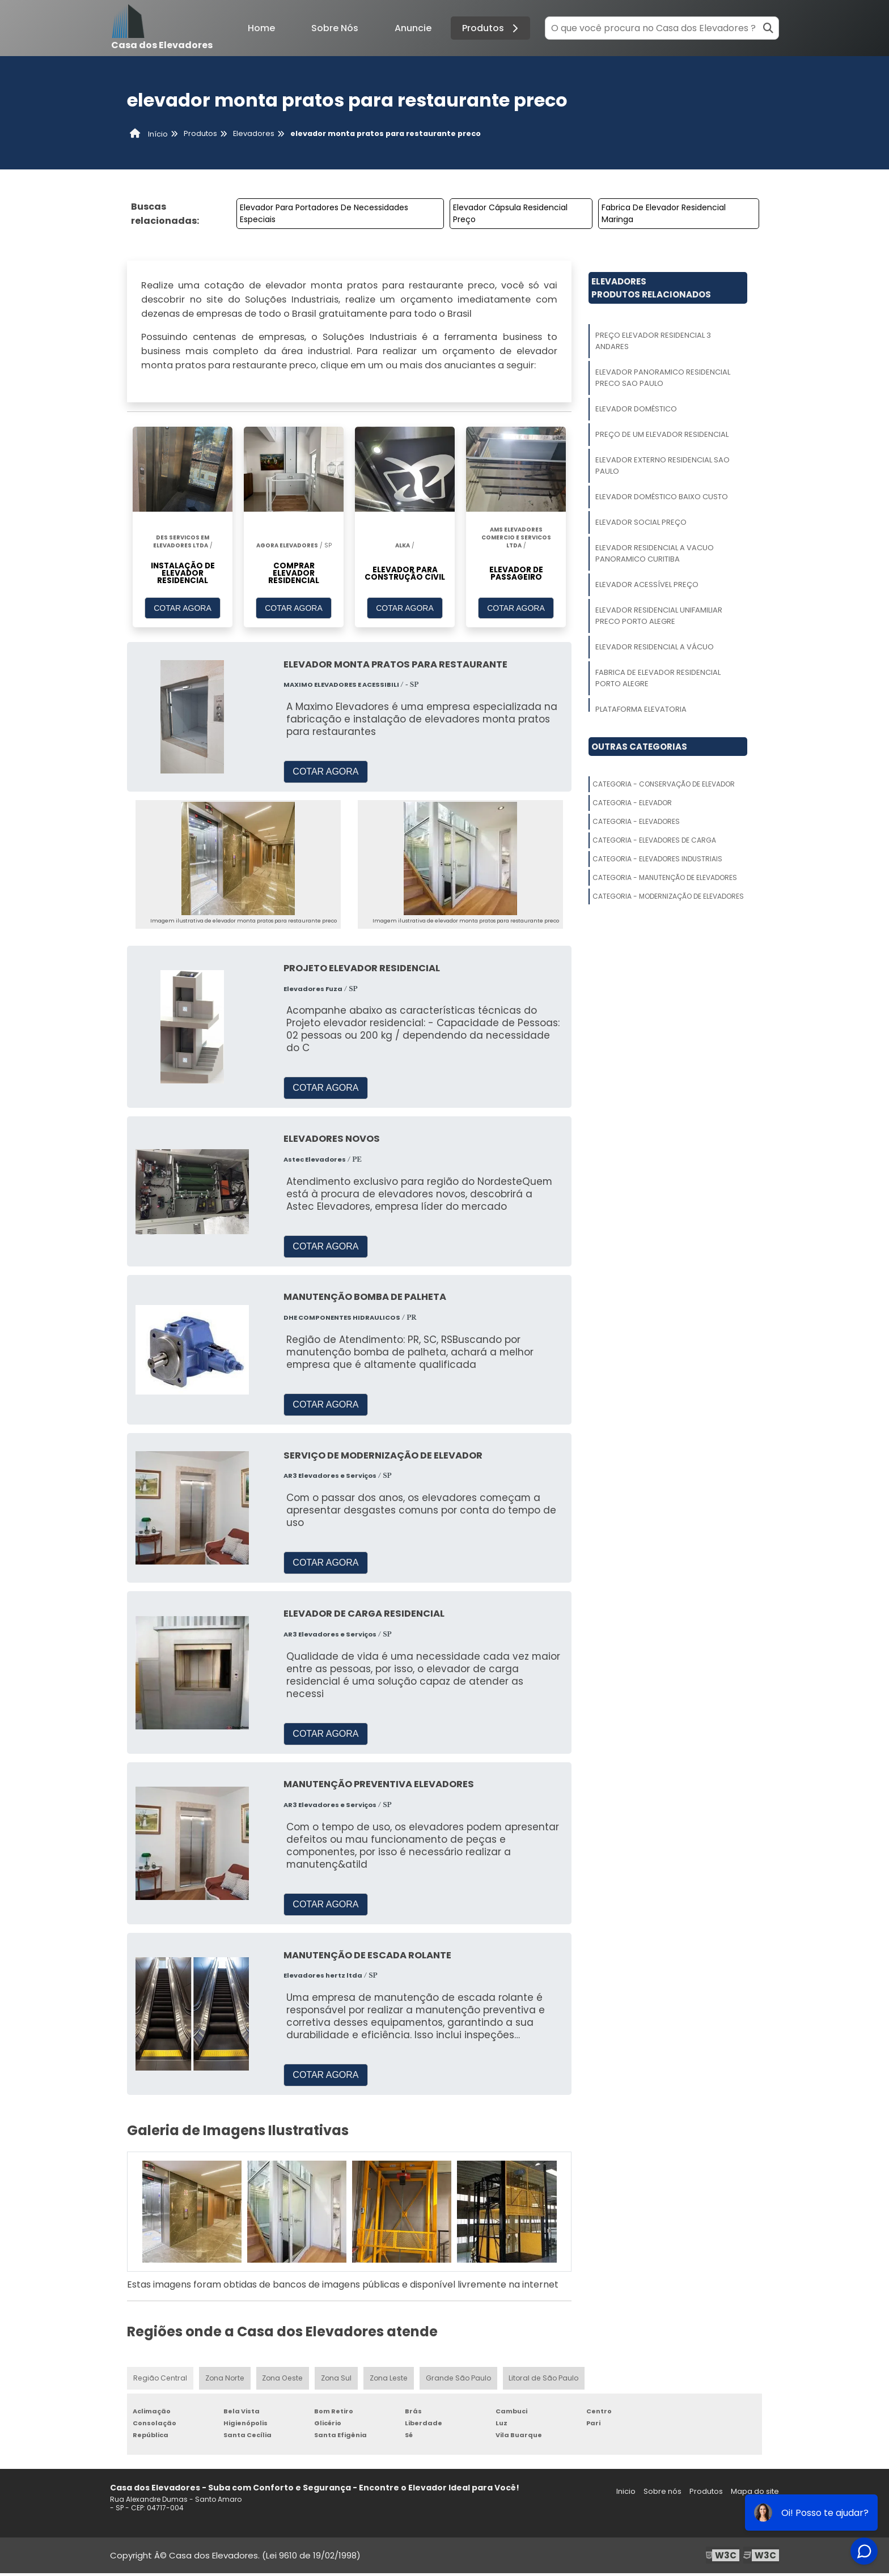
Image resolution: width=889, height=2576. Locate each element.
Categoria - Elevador (632, 802)
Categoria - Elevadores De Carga (654, 840)
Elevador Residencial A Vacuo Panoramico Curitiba (654, 553)
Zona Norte (224, 2380)
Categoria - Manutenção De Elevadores (664, 877)
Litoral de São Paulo (543, 2380)
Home (261, 28)
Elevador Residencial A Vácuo (654, 646)
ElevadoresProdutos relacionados (651, 287)
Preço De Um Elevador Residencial (662, 434)
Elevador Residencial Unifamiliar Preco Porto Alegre (658, 616)
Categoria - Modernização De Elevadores (668, 896)
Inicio (626, 2494)
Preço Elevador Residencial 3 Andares (653, 341)
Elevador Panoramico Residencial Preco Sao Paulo (662, 378)
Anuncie (413, 28)
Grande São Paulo (458, 2380)
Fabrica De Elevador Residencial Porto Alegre (658, 678)
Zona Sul (335, 2380)
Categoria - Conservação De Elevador (663, 784)
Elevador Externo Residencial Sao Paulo (662, 465)
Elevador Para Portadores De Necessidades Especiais (324, 213)
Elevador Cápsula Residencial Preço (510, 213)
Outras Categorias (639, 747)
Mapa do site (755, 2494)
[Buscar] (768, 28)
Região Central (160, 2380)
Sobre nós (662, 2494)
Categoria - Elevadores (636, 821)
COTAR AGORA (182, 609)
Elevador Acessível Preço (646, 584)
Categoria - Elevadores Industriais (657, 859)
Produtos (492, 28)
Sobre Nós (334, 28)
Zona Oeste (281, 2380)
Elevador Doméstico (636, 408)
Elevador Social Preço (641, 522)
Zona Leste (388, 2380)
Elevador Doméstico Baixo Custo (661, 496)
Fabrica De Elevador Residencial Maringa (664, 213)
